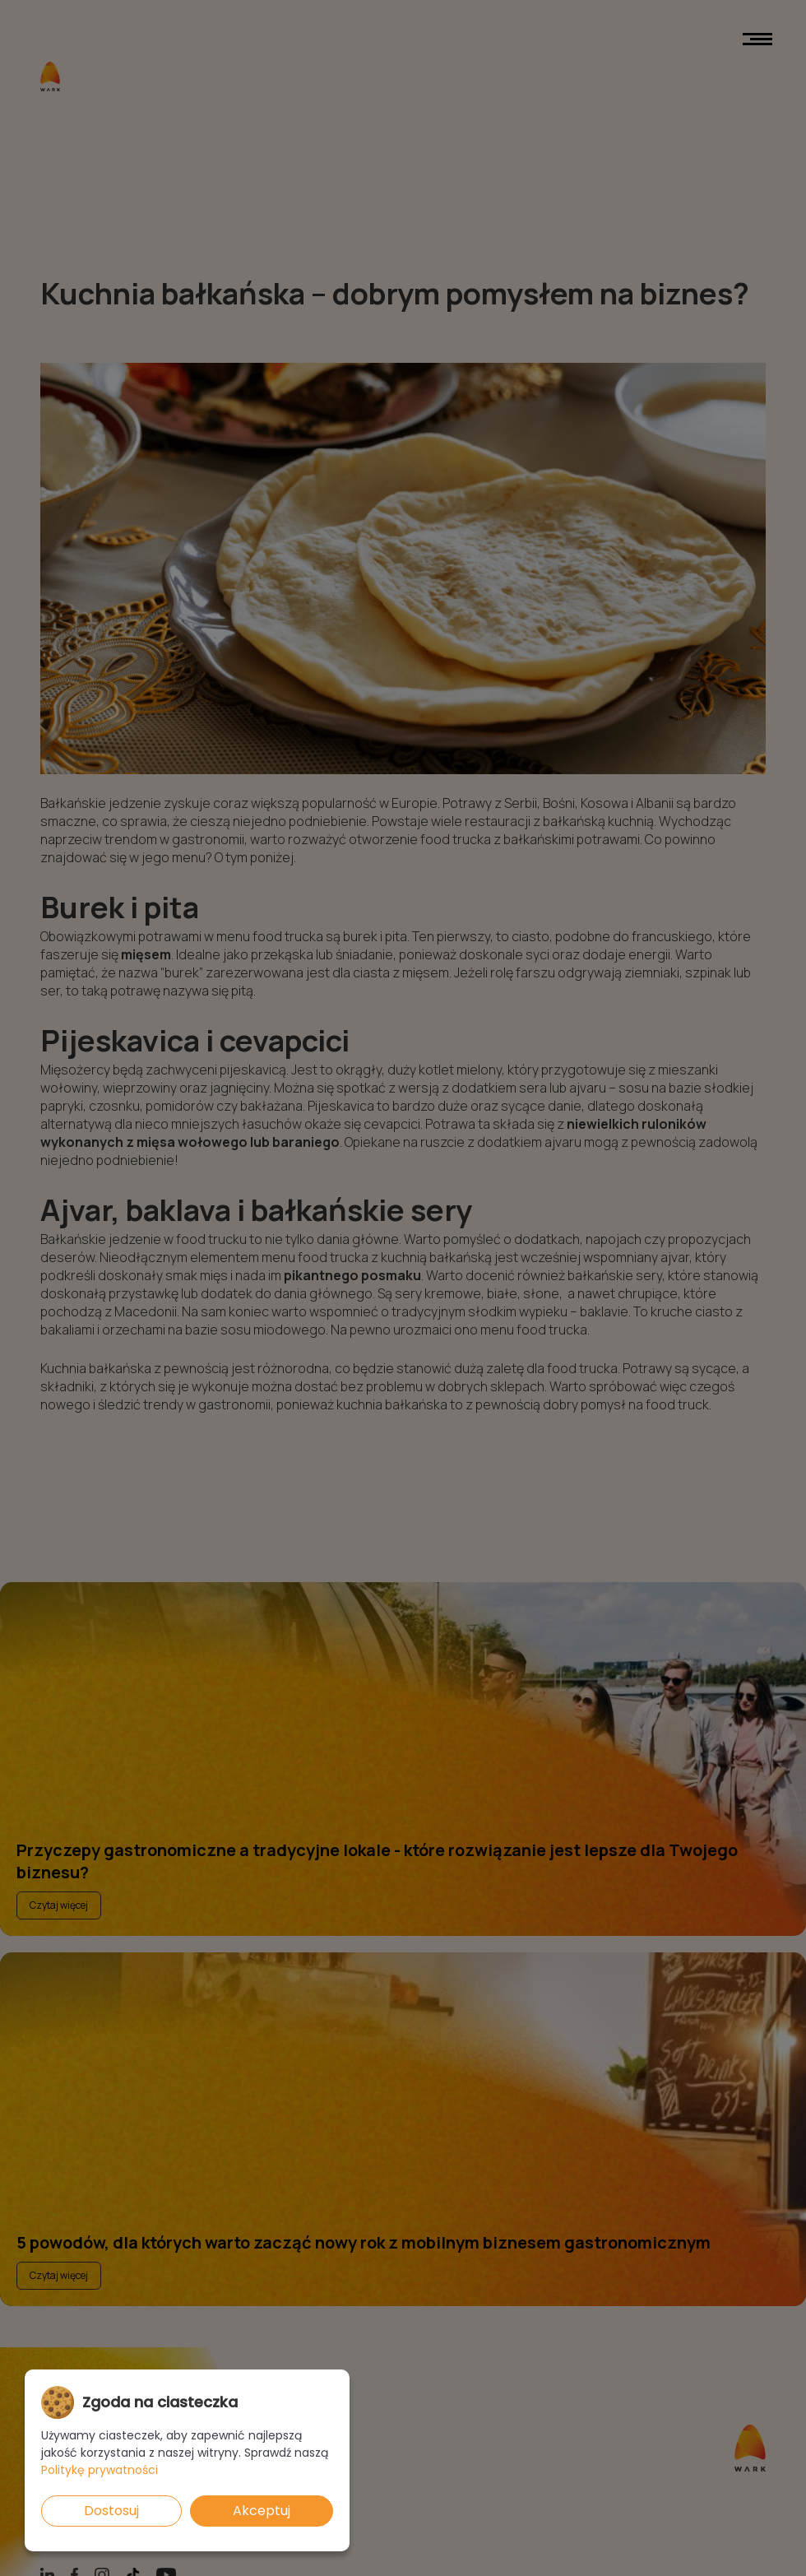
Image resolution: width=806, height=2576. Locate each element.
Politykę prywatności (99, 2470)
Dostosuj (111, 2510)
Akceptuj (261, 2510)
